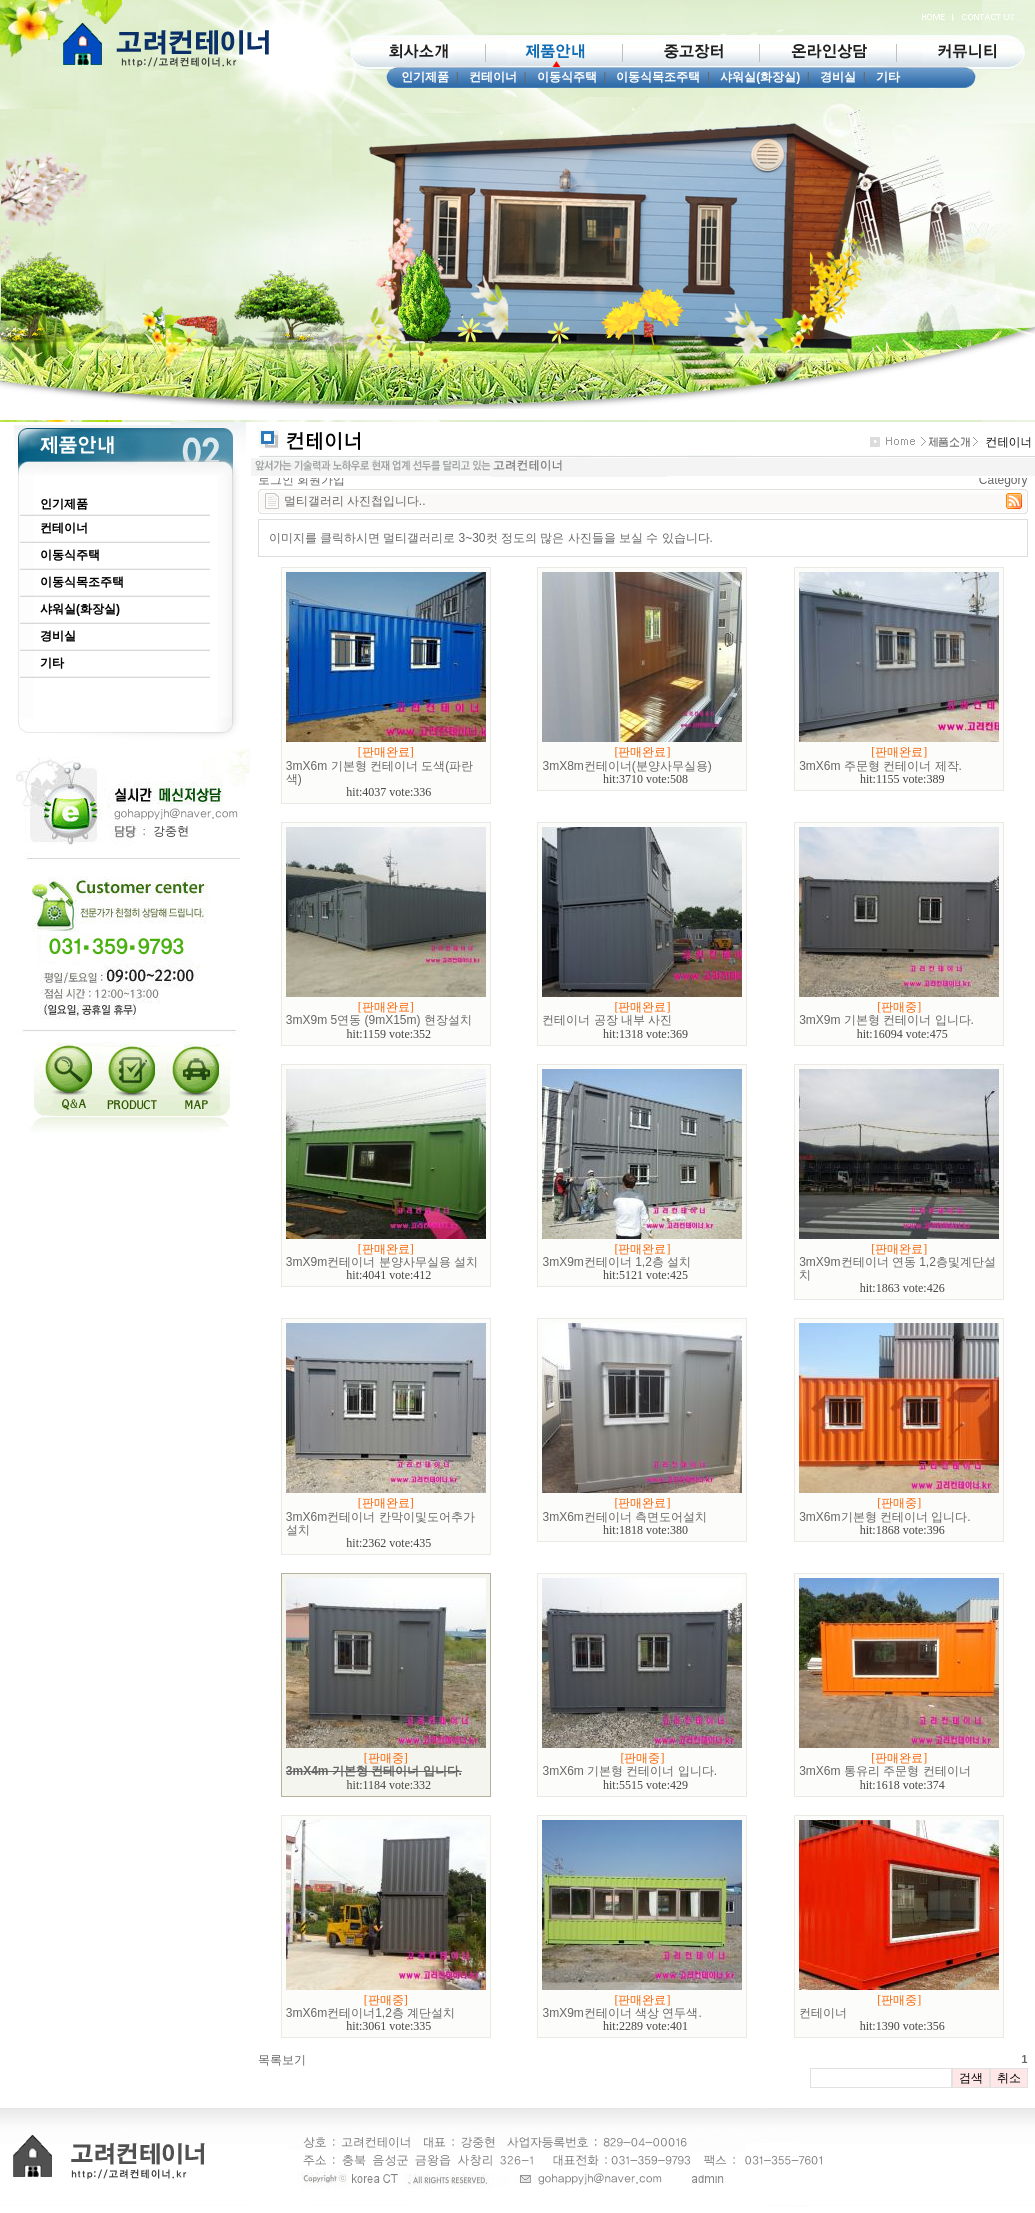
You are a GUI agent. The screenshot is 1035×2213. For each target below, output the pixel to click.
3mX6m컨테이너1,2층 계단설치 (370, 2013)
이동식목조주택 (658, 77)
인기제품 (425, 77)
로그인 (276, 480)
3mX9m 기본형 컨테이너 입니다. (886, 1020)
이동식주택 (567, 77)
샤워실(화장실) (760, 77)
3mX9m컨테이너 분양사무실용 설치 (382, 1262)
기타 (888, 77)
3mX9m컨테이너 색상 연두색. (621, 2013)
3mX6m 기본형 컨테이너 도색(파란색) (379, 772)
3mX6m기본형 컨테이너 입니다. (884, 1517)
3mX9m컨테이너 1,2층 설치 (616, 1262)
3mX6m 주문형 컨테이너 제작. (880, 766)
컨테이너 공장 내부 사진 (607, 1020)
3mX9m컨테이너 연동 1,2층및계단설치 (897, 1268)
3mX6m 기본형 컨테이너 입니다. (629, 1771)
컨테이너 (493, 77)
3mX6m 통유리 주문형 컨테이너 (884, 1771)
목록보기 (282, 2060)
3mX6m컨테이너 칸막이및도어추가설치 (380, 1523)
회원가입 (321, 480)
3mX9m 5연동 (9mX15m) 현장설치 (379, 1020)
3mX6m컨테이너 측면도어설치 (624, 1517)
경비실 (838, 77)
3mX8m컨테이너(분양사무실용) (626, 766)
